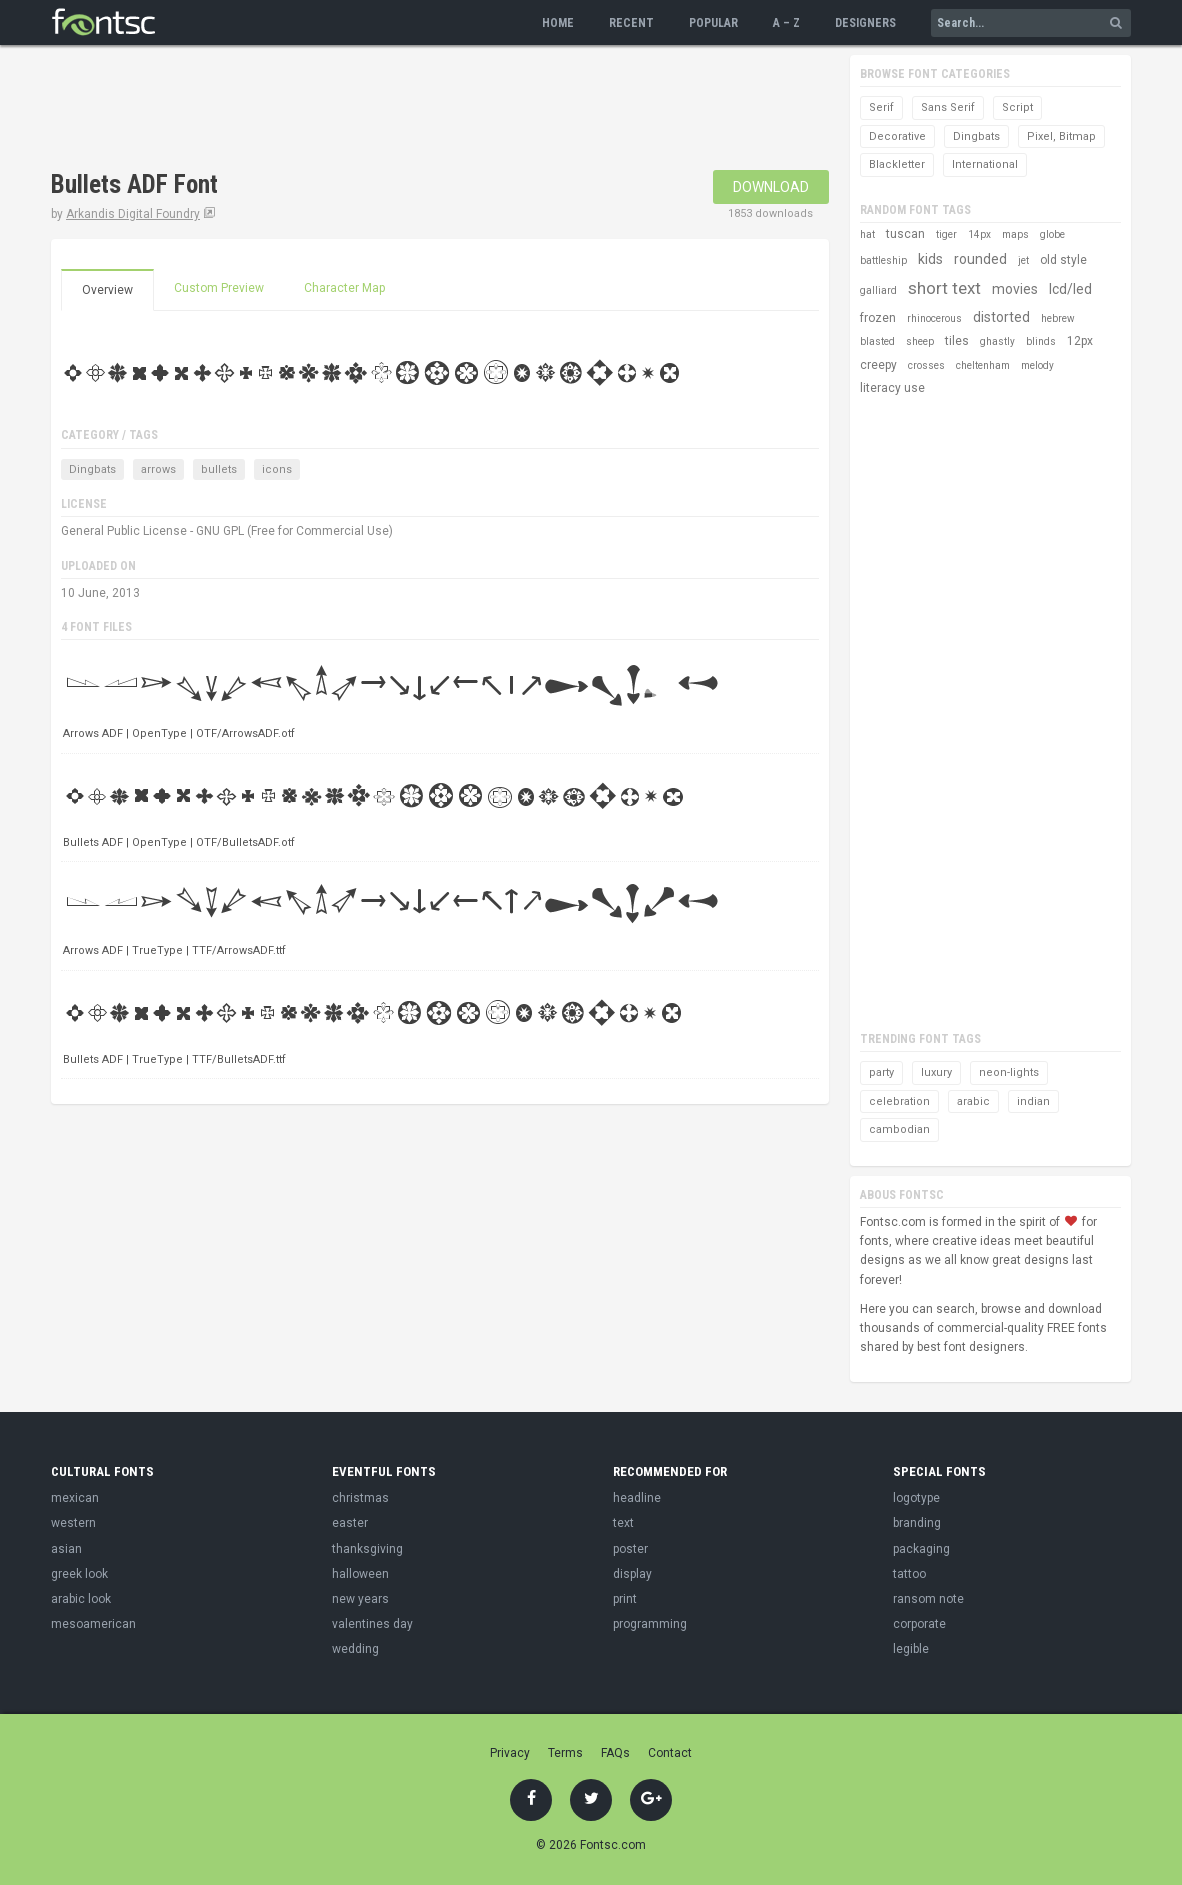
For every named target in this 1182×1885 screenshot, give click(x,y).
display (632, 1574)
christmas (360, 1498)
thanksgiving (367, 1549)
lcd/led (1070, 289)
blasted (877, 341)
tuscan (905, 234)
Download (771, 187)
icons (277, 469)
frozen (878, 318)
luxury (936, 1072)
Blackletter (897, 164)
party (881, 1072)
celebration (899, 1101)
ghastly (997, 341)
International (985, 164)
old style (1063, 260)
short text (944, 288)
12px (1080, 341)
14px (979, 234)
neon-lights (1009, 1072)
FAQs (615, 1753)
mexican (75, 1498)
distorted (1001, 317)
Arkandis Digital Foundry (133, 214)
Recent (631, 23)
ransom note (928, 1599)
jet (1023, 260)
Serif (881, 107)
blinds (1041, 341)
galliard (878, 290)
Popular (713, 23)
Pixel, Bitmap (1061, 136)
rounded (980, 259)
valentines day (372, 1624)
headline (637, 1498)
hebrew (1058, 318)
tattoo (909, 1574)
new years (360, 1599)
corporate (919, 1624)
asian (66, 1549)
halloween (360, 1574)
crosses (926, 365)
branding (917, 1523)
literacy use (892, 388)
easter (350, 1523)
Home (558, 23)
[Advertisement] (415, 110)
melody (1037, 365)
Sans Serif (948, 107)
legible (911, 1649)
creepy (878, 365)
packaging (921, 1549)
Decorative (897, 136)
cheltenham (983, 365)
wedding (355, 1649)
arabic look (81, 1599)
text (623, 1523)
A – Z (786, 23)
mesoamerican (93, 1624)
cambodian (899, 1129)
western (73, 1523)
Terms (565, 1753)
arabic (973, 1101)
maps (1015, 234)
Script (1017, 107)
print (625, 1599)
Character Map (344, 288)
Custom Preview (219, 288)
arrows (158, 469)
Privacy (510, 1753)
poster (630, 1549)
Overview (107, 290)
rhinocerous (934, 318)
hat (867, 234)
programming (650, 1624)
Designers (865, 23)
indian (1033, 1101)
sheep (920, 341)
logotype (916, 1498)
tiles (957, 341)
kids (930, 259)
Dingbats (92, 469)
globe (1052, 234)
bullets (219, 469)
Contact (670, 1753)
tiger (946, 234)
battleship (883, 260)
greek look (79, 1574)
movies (1015, 289)
